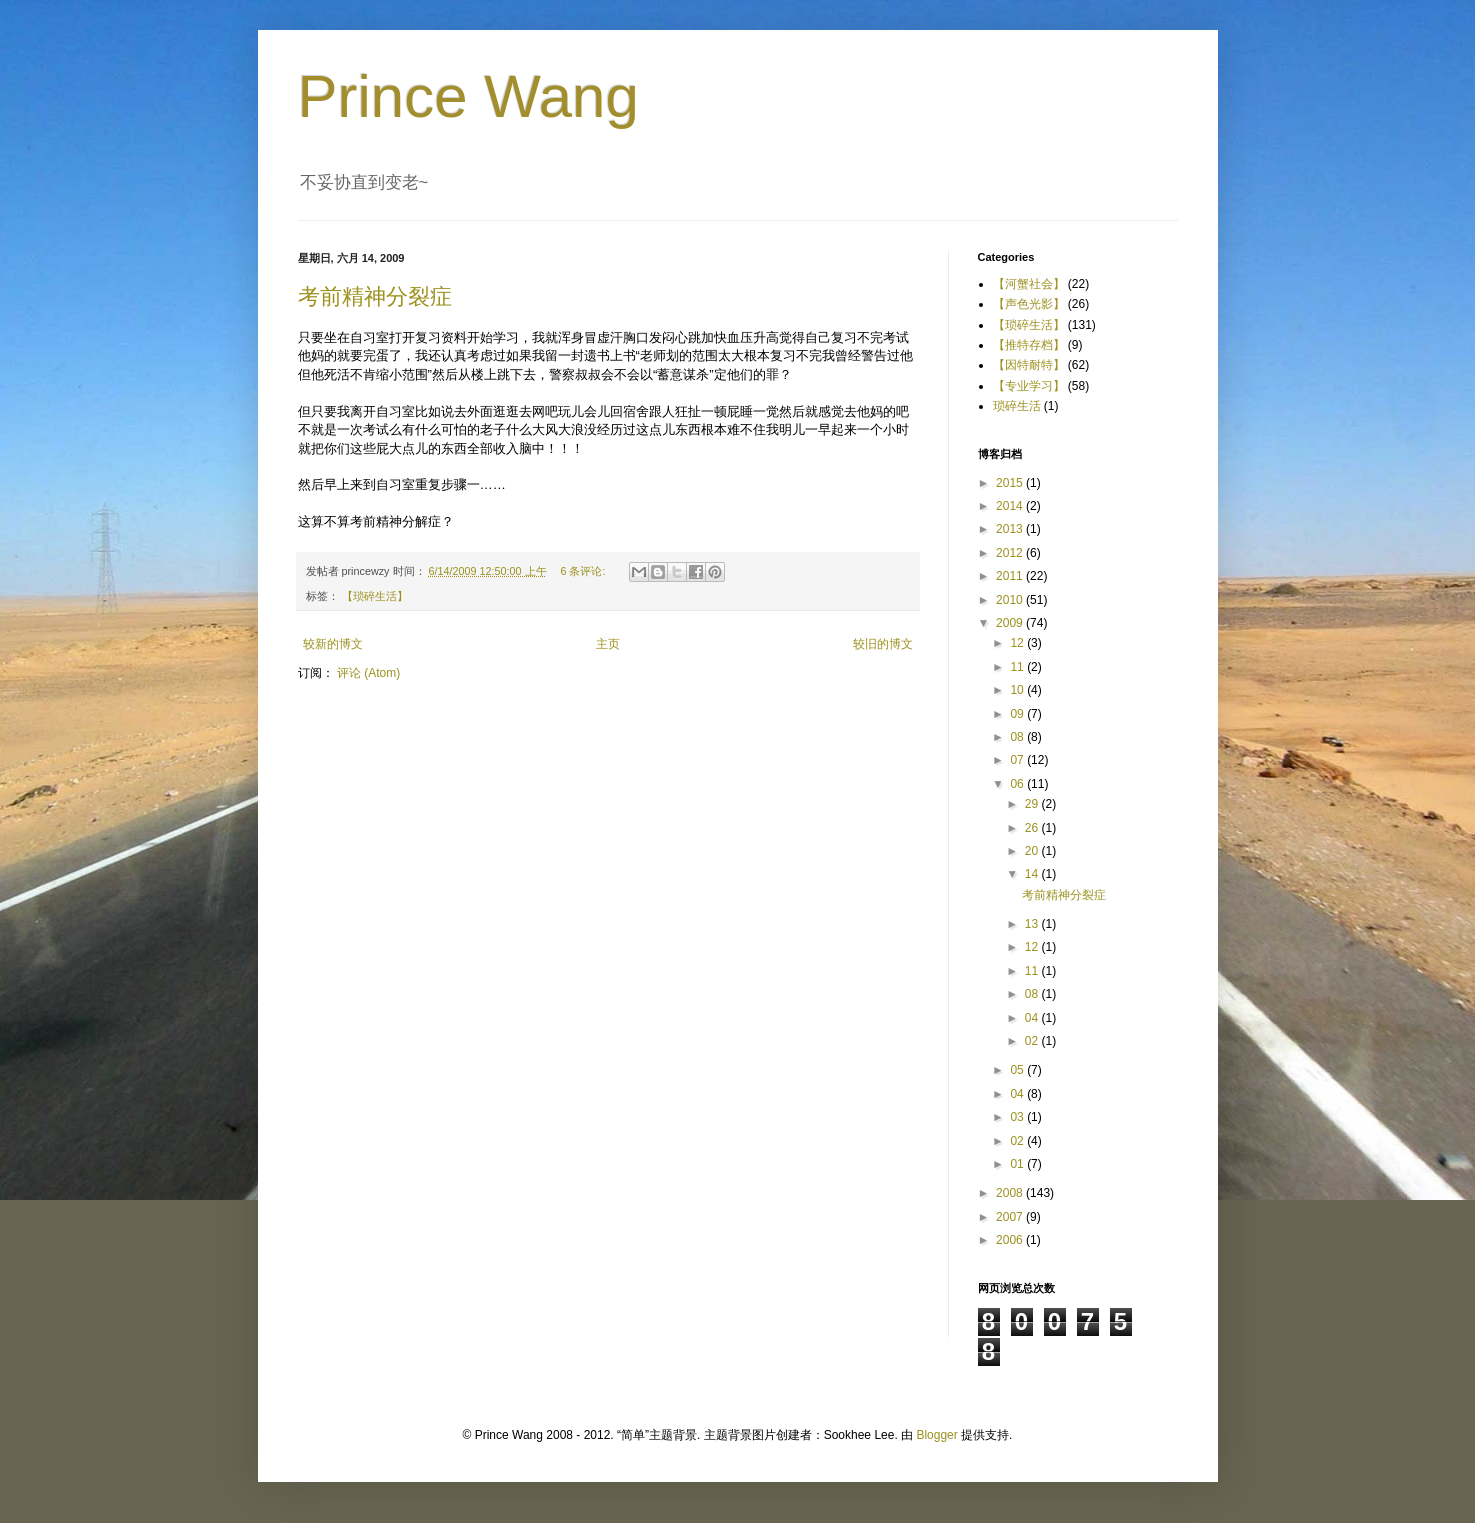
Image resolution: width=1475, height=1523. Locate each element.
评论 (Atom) (368, 673)
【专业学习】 (1029, 386)
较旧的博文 (883, 644)
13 (1033, 924)
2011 (1011, 576)
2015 (1011, 483)
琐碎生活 (1017, 406)
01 (1018, 1164)
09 (1018, 714)
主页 (608, 644)
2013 (1011, 529)
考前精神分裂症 (375, 296)
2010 (1011, 600)
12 (1018, 643)
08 (1018, 737)
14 (1033, 874)
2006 (1011, 1240)
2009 (1011, 623)
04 (1033, 1018)
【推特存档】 (1029, 345)
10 (1018, 690)
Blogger (936, 1435)
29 (1033, 804)
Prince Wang (468, 96)
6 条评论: (584, 571)
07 (1018, 760)
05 (1018, 1070)
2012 (1011, 553)
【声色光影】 (1029, 304)
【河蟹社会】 (1029, 284)
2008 (1011, 1193)
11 (1018, 667)
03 (1018, 1117)
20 (1033, 851)
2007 (1011, 1217)
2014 (1011, 506)
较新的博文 (333, 644)
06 (1018, 784)
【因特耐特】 (1029, 365)
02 (1033, 1041)
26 (1033, 828)
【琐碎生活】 (375, 596)
